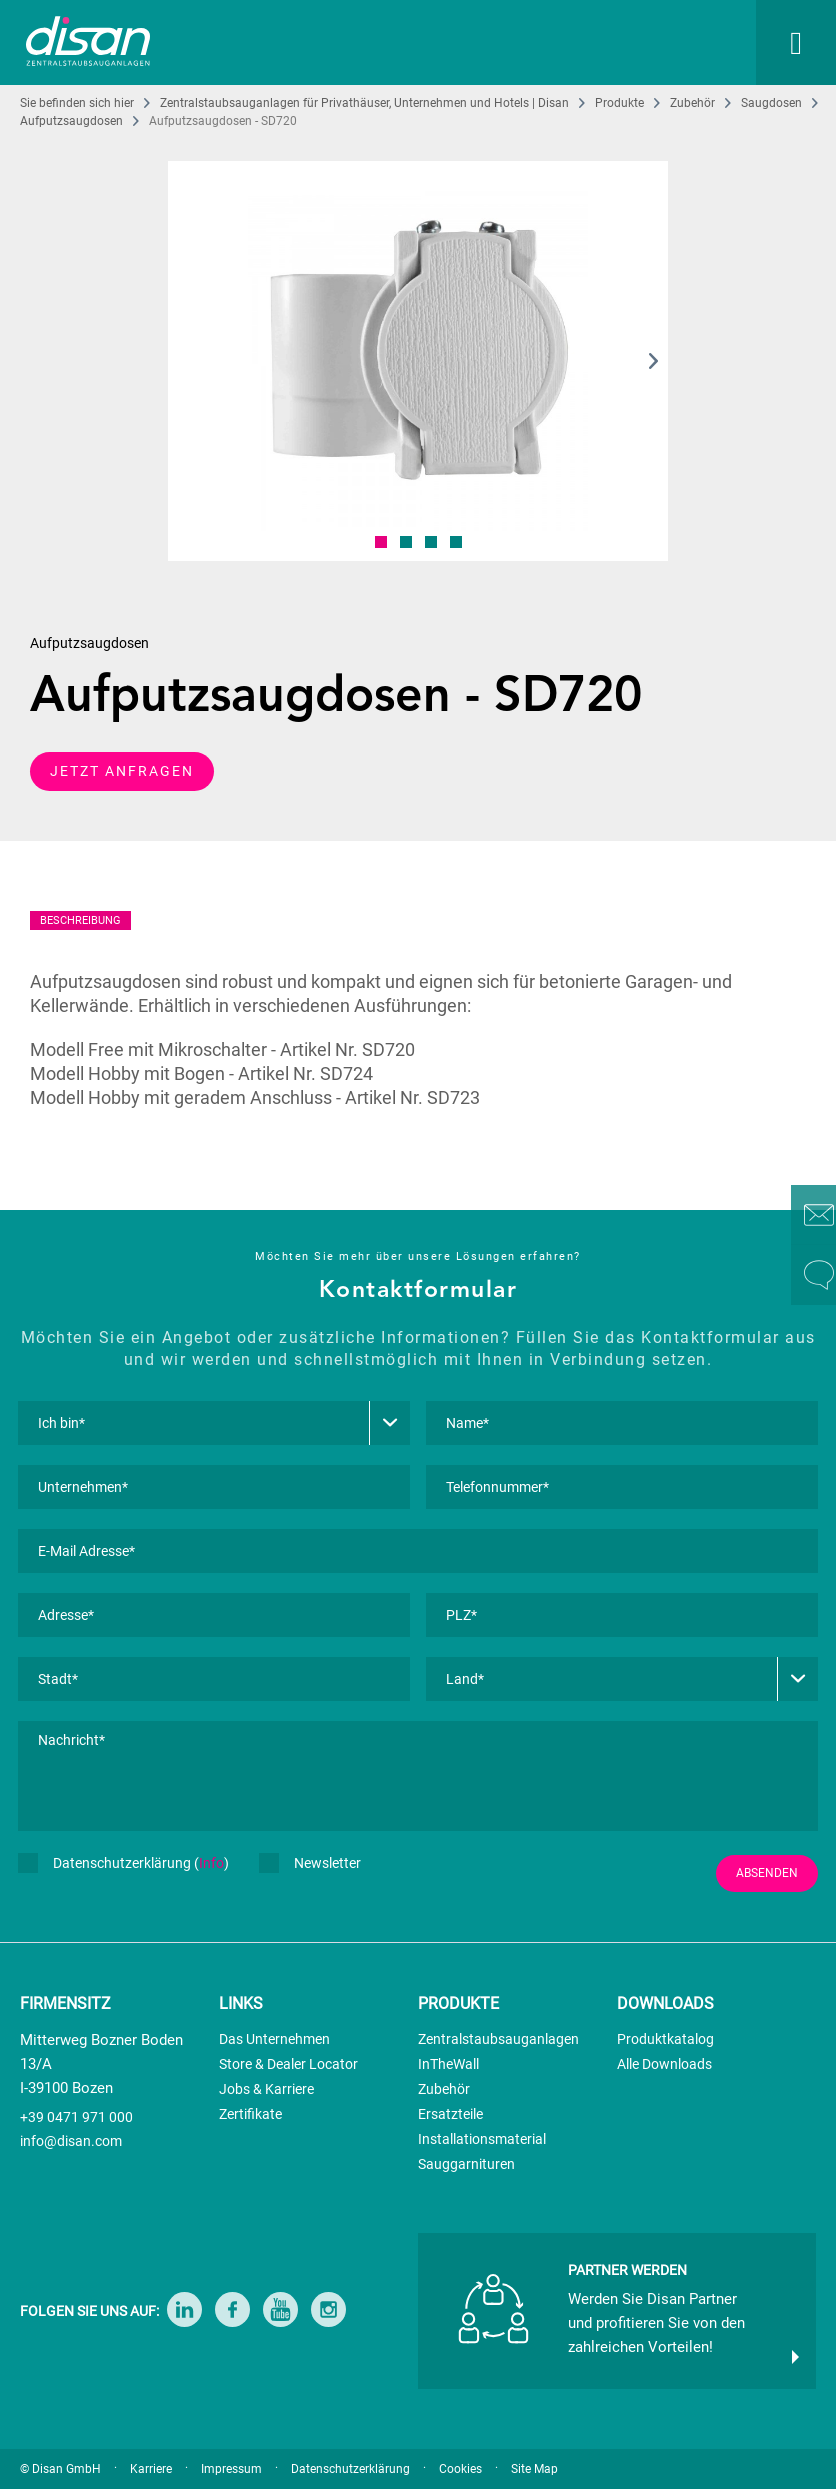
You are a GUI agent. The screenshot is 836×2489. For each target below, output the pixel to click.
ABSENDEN (767, 1873)
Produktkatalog (665, 2039)
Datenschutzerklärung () (123, 1863)
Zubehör (444, 2089)
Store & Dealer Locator (288, 2064)
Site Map (534, 2469)
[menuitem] (569, 42)
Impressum (231, 2469)
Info (211, 1863)
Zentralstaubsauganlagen (498, 2039)
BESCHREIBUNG (80, 920)
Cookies (460, 2469)
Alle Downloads (664, 2064)
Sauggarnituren (466, 2164)
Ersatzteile (450, 2114)
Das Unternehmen (274, 2039)
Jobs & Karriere (266, 2089)
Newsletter (310, 1863)
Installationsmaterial (482, 2139)
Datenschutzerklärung (350, 2469)
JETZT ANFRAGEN (122, 771)
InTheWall (448, 2064)
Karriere (151, 2469)
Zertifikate (250, 2114)
